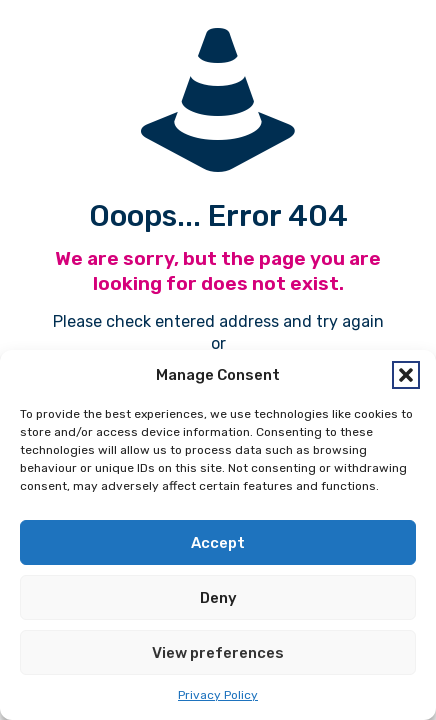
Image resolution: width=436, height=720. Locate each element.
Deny (218, 598)
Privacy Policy (218, 695)
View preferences (218, 653)
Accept (218, 543)
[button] (406, 375)
